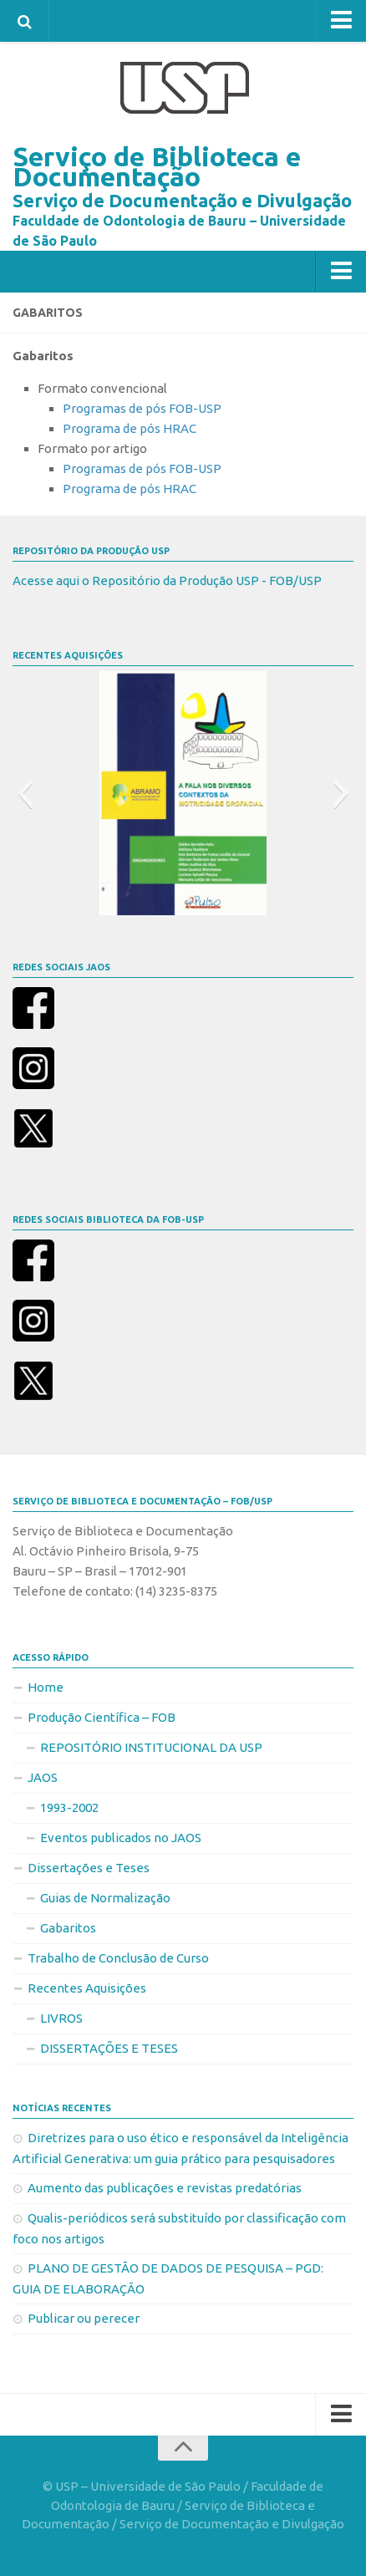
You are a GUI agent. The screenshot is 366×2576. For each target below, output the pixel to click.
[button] (25, 793)
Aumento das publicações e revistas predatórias (165, 2188)
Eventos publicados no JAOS (120, 1837)
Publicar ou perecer (84, 2318)
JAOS (43, 1777)
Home (46, 1687)
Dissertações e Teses (89, 1868)
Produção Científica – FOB (101, 1717)
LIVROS (61, 2018)
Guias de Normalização (105, 1898)
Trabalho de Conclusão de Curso (118, 1958)
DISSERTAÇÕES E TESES (109, 2048)
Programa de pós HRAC (129, 428)
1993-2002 (69, 1807)
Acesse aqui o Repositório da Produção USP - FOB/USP (167, 580)
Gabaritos (68, 1928)
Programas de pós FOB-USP (142, 408)
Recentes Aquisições (87, 1988)
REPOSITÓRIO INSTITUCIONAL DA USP (151, 1747)
